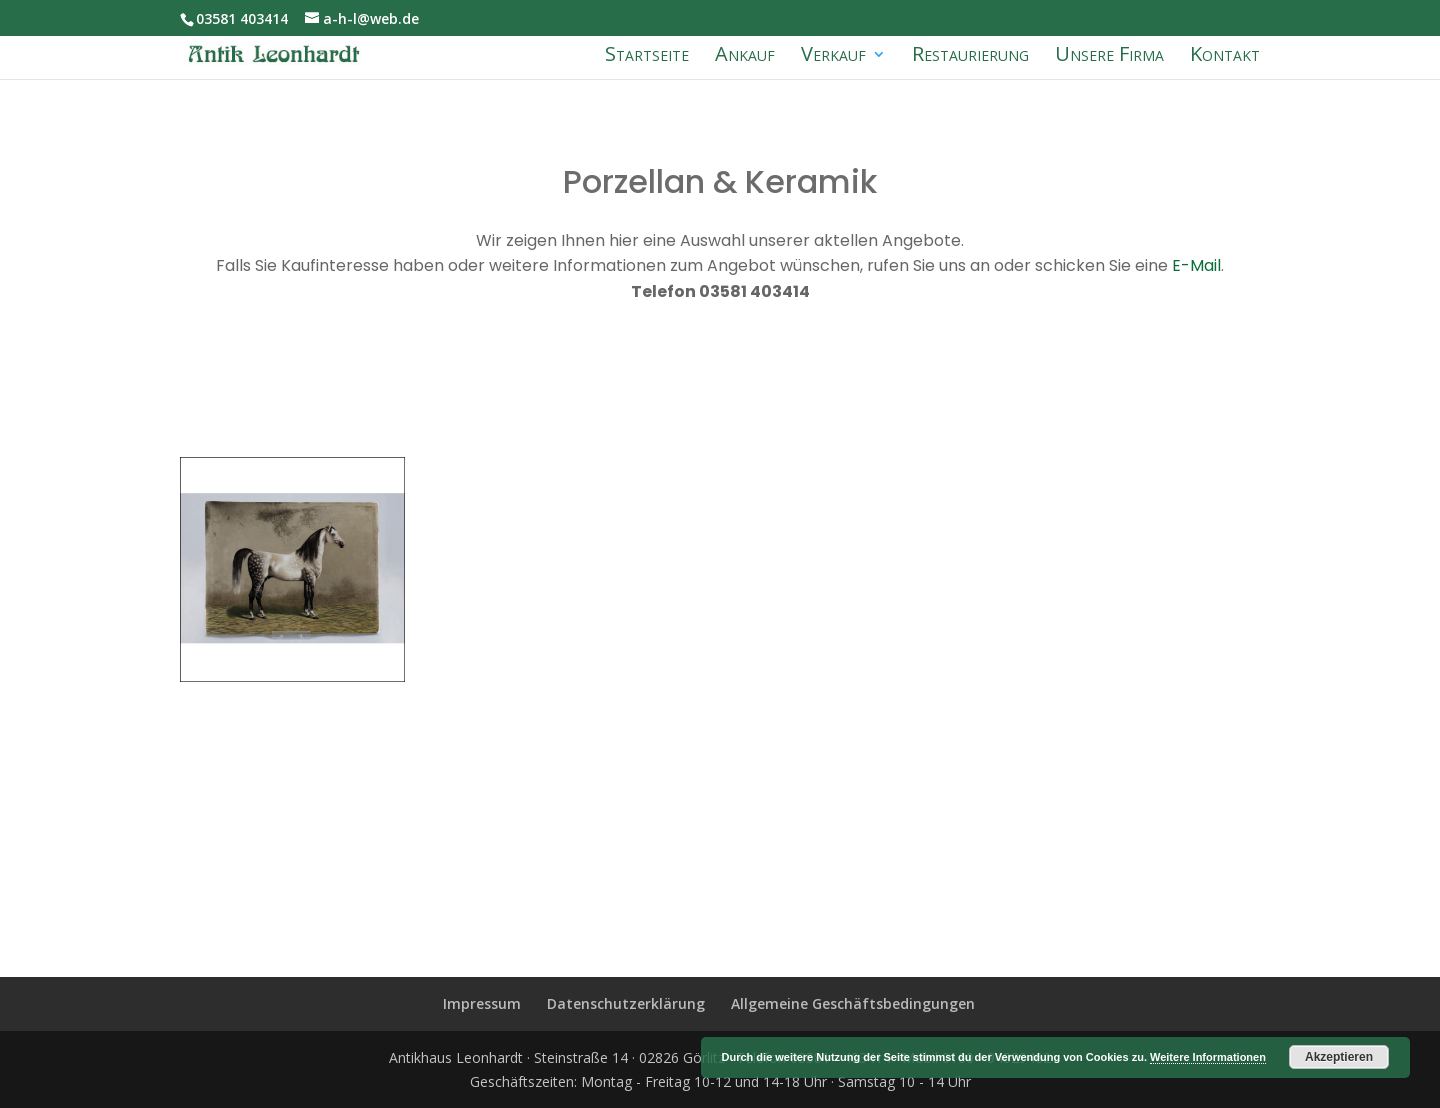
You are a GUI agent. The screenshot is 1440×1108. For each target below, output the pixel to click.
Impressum (482, 1003)
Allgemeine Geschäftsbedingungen (853, 1003)
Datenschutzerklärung (626, 1003)
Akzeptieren (1339, 1057)
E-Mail (1194, 265)
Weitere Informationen (1208, 1057)
